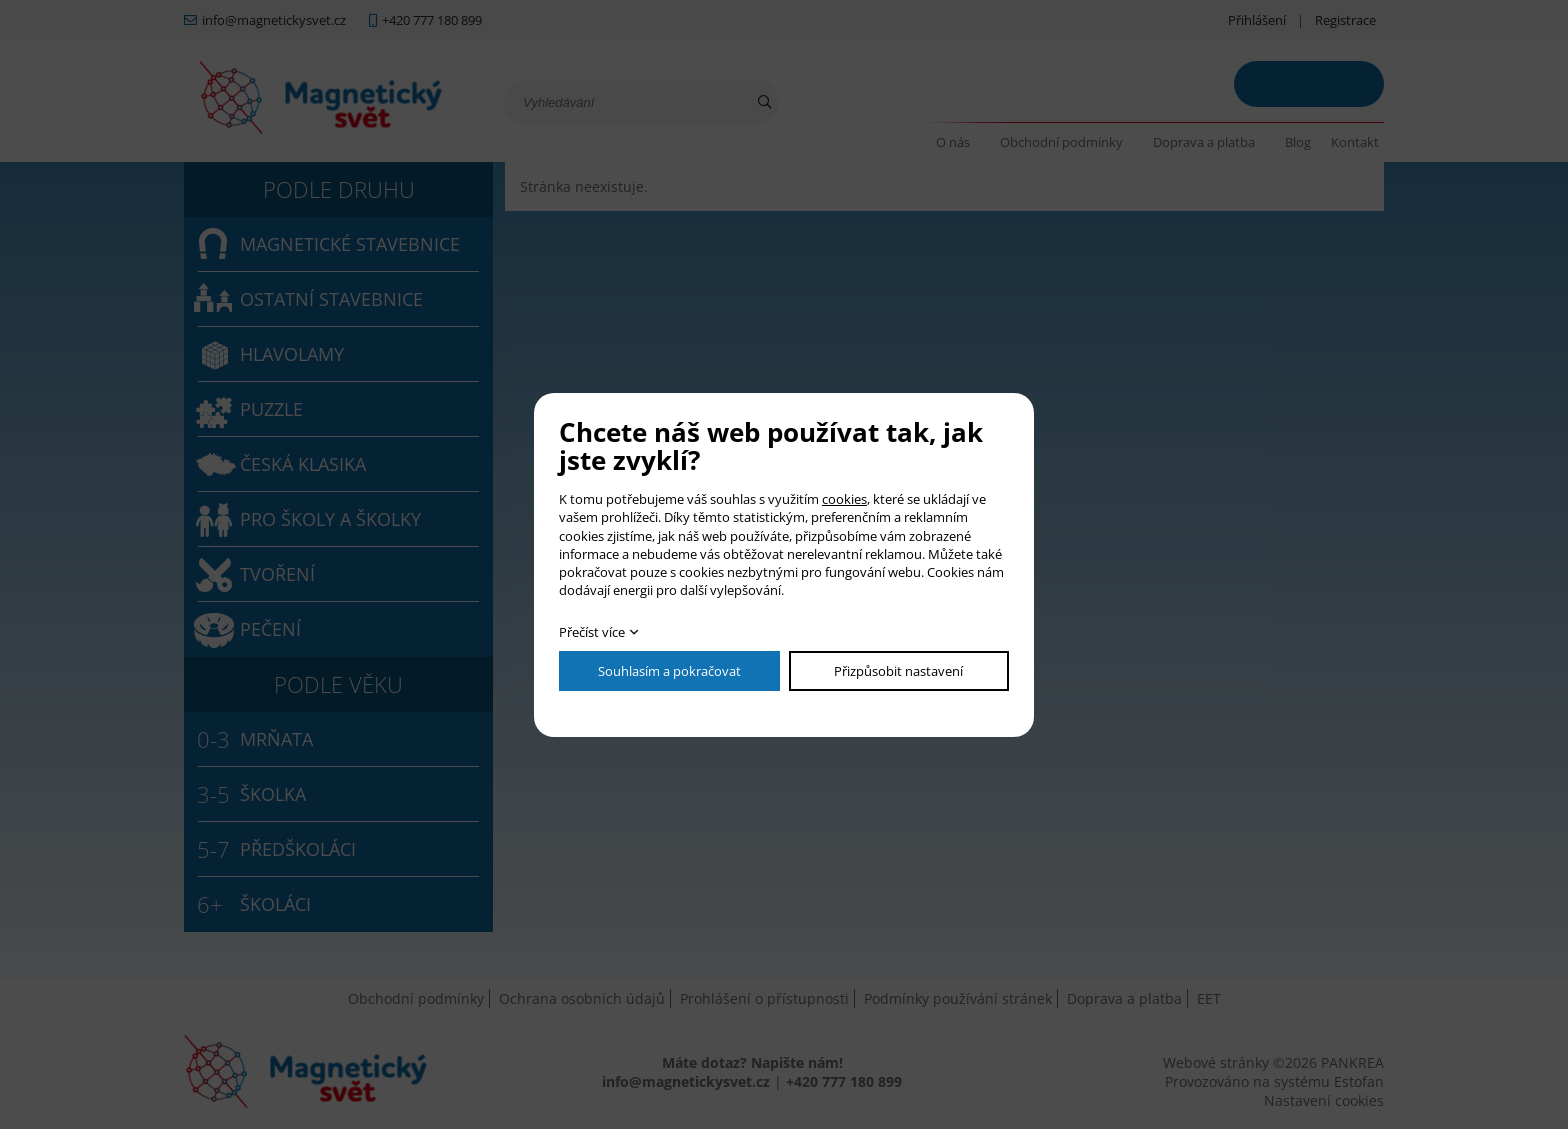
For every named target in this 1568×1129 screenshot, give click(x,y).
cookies (844, 499)
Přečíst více (592, 632)
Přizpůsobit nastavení (898, 671)
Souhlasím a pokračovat (669, 671)
